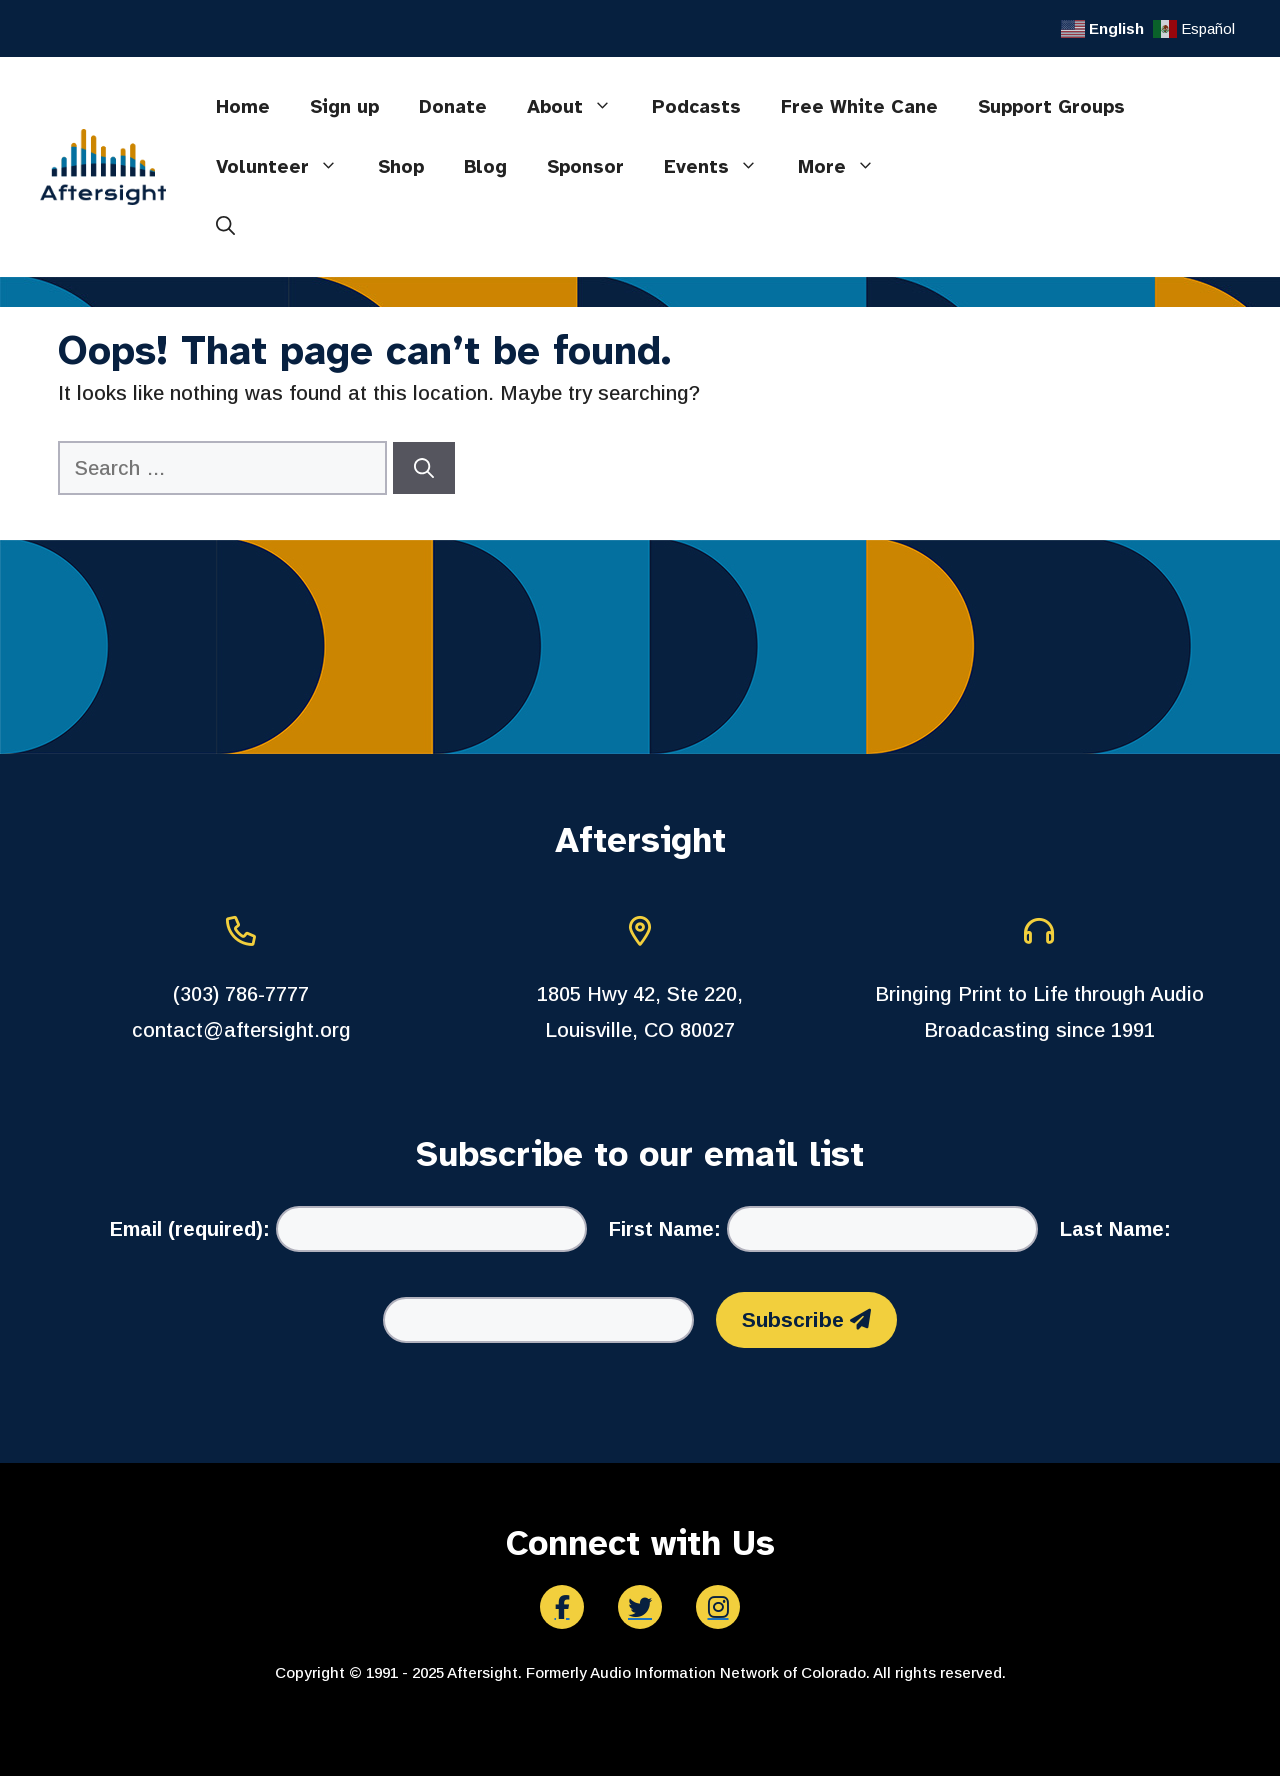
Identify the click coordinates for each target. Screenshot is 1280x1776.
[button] (225, 227)
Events (721, 167)
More (846, 167)
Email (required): (190, 1229)
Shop (401, 167)
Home (243, 107)
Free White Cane (859, 107)
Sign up (344, 107)
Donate (453, 107)
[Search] (424, 468)
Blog (485, 167)
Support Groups (1051, 107)
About (579, 107)
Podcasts (696, 107)
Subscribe (806, 1319)
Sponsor (585, 167)
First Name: (665, 1229)
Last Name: (1115, 1229)
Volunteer (287, 167)
